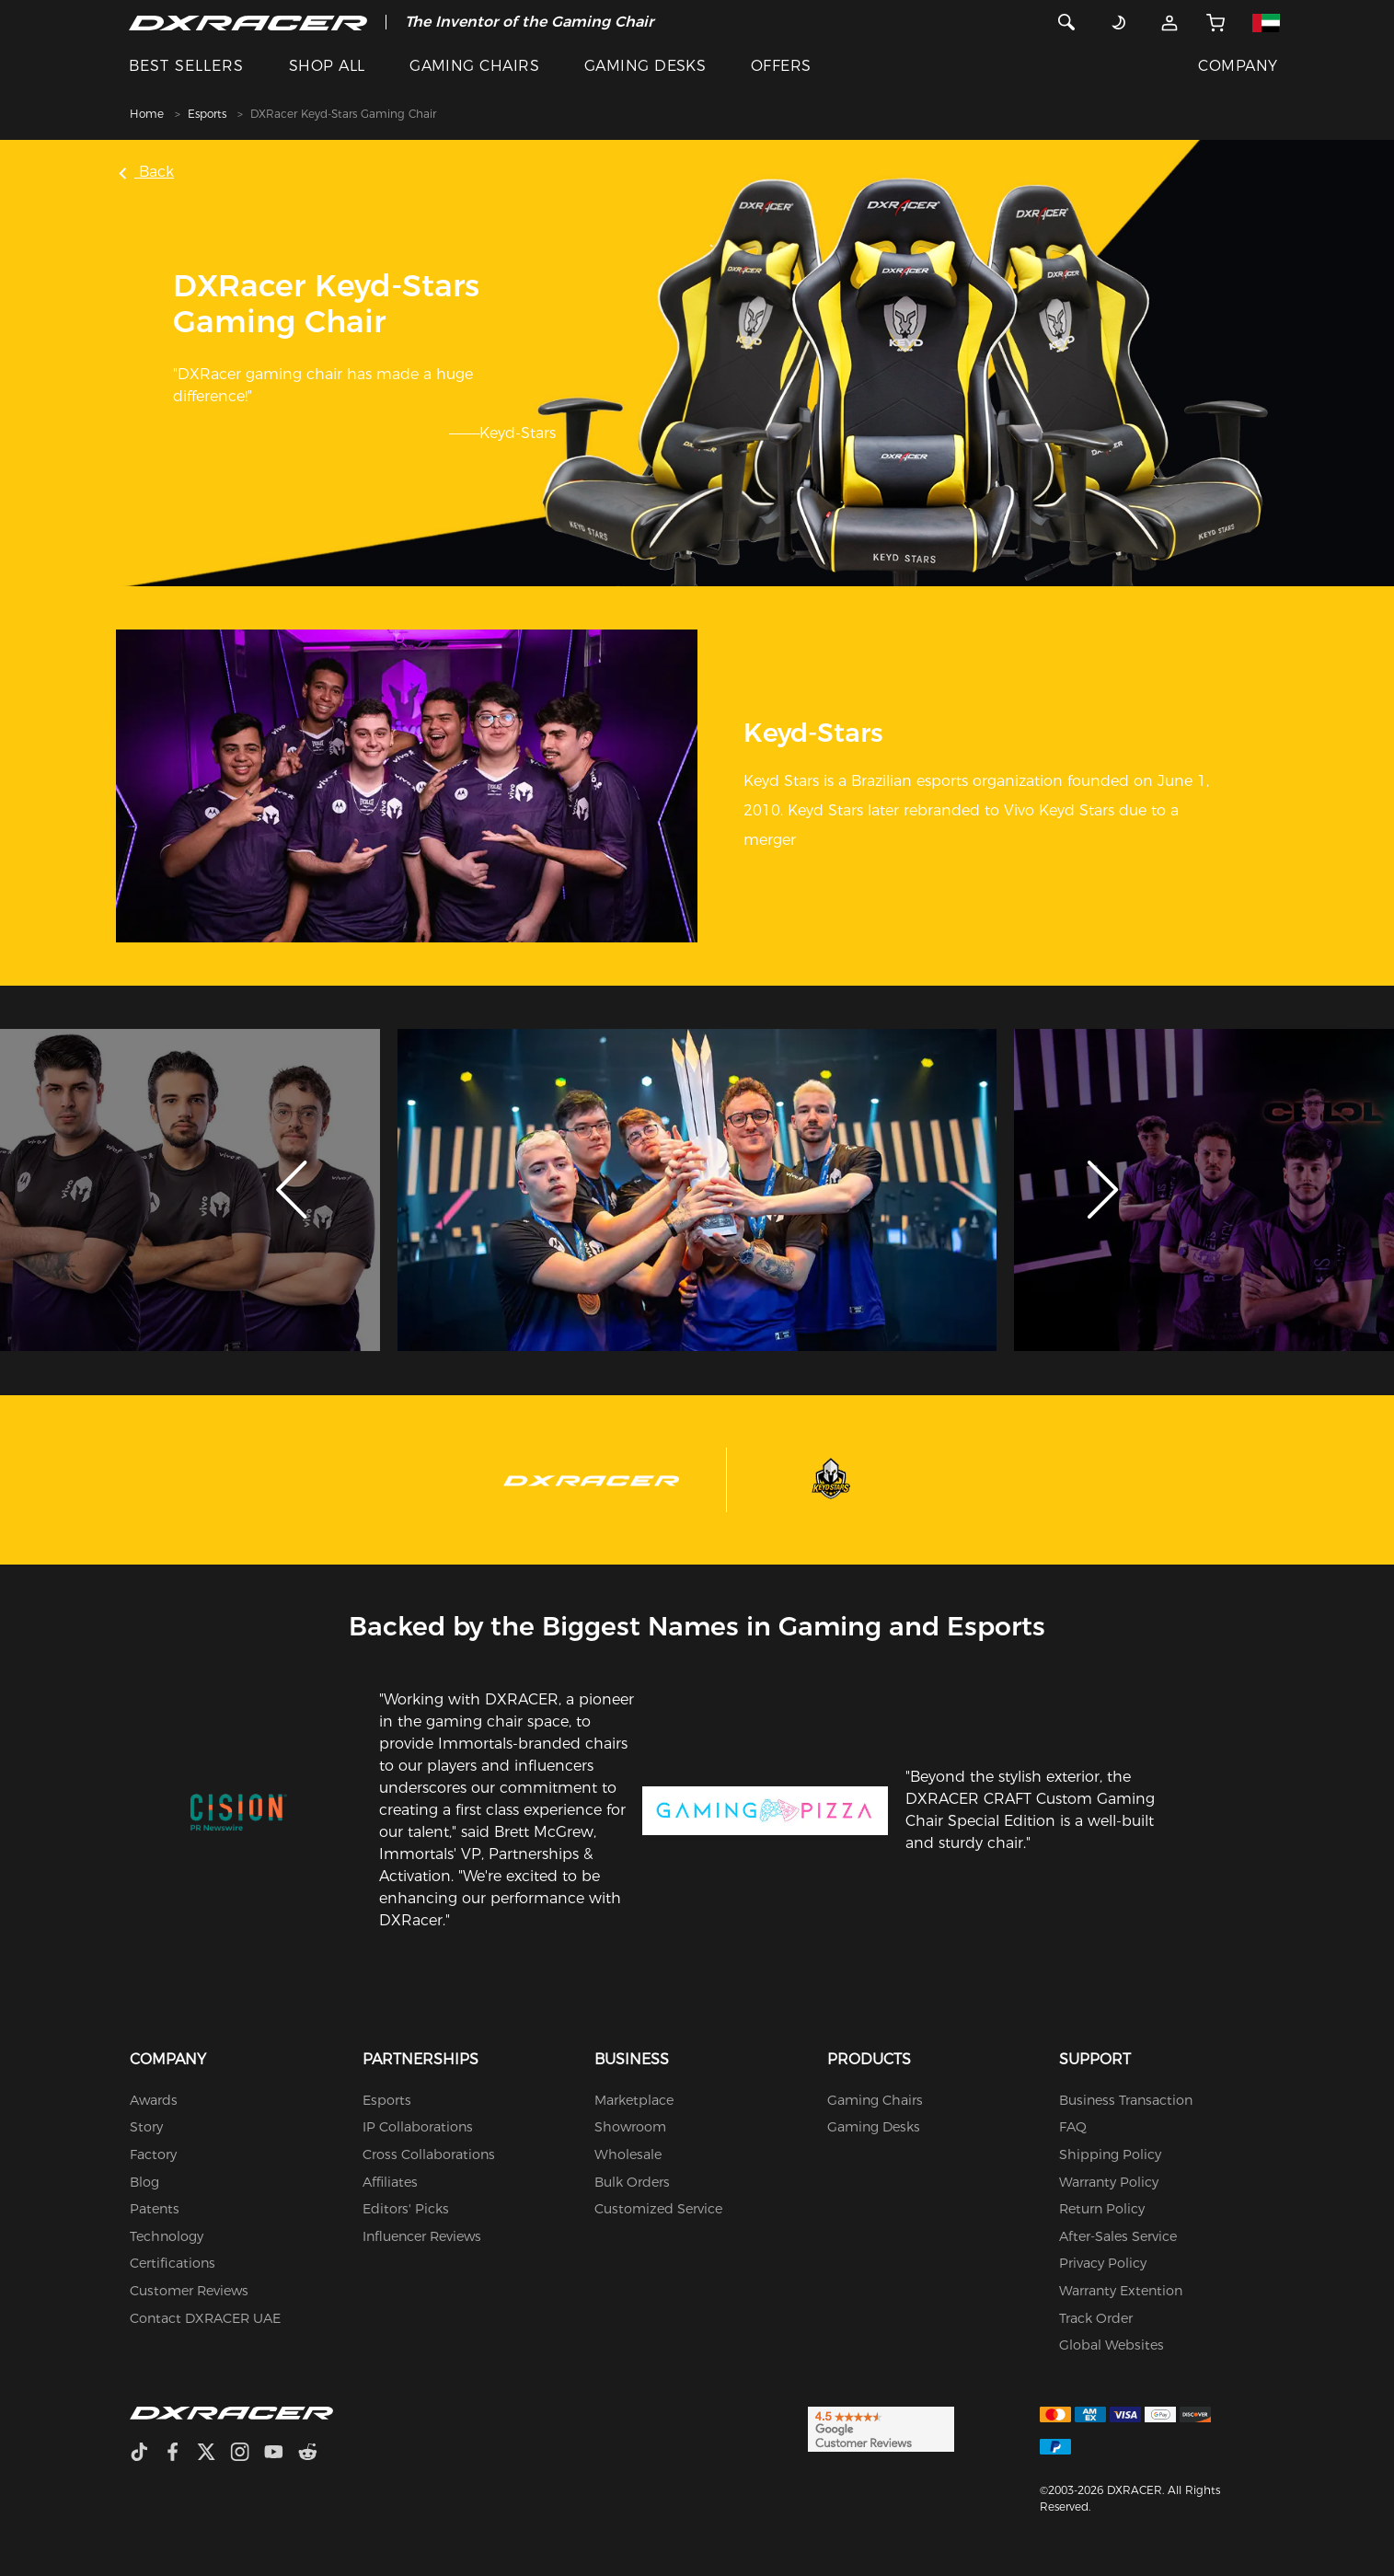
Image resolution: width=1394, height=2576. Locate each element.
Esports (207, 114)
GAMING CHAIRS (474, 66)
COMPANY (1237, 66)
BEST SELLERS (186, 66)
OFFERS (781, 66)
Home (147, 114)
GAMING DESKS (645, 66)
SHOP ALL (327, 66)
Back (147, 171)
